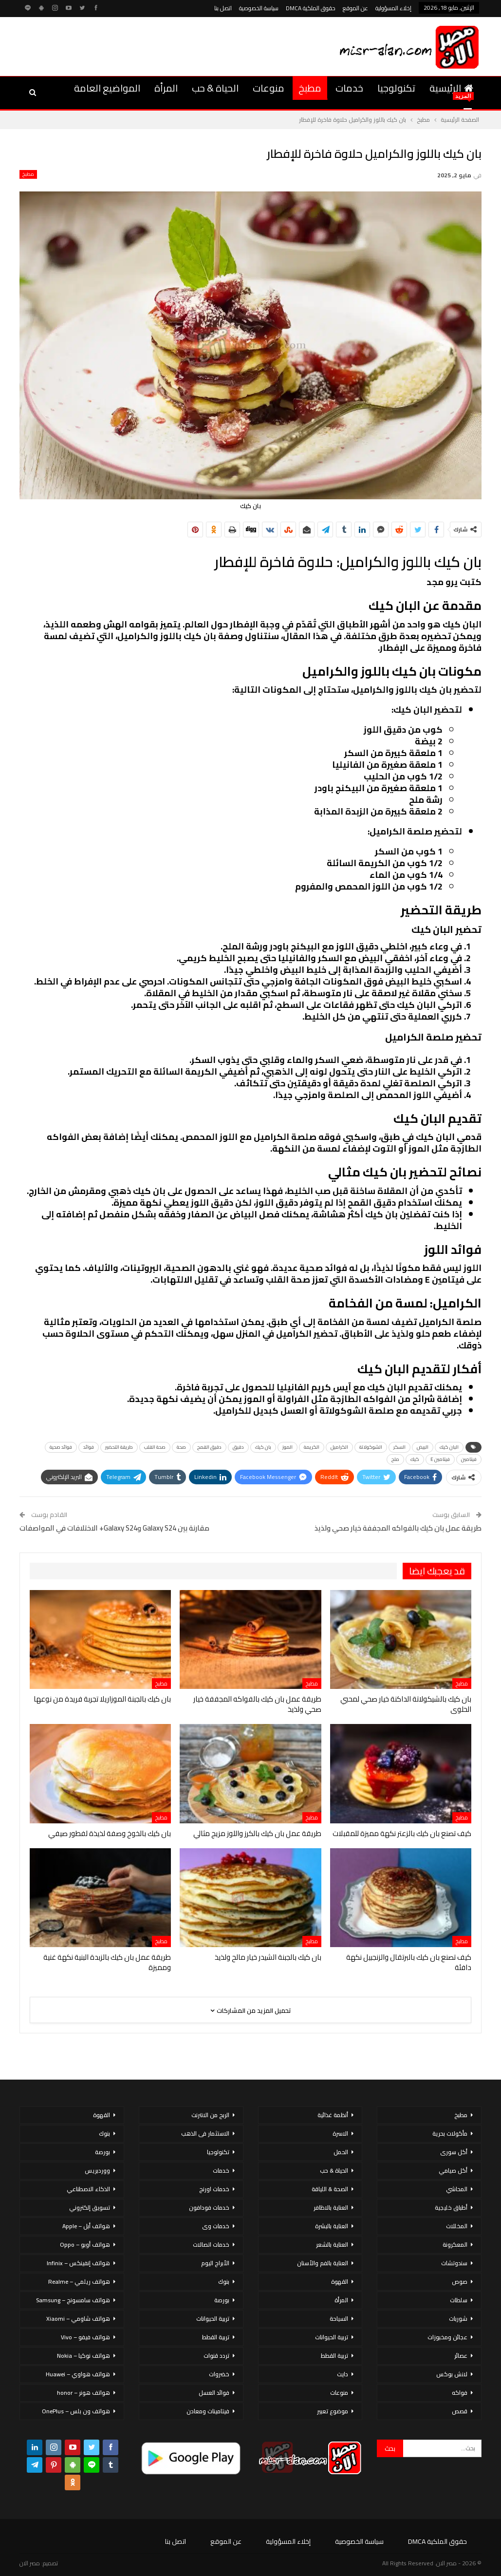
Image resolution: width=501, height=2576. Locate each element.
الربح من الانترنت (210, 2115)
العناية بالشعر (332, 2244)
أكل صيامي (453, 2170)
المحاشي (456, 2189)
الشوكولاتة (370, 1447)
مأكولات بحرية (449, 2133)
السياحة (339, 2318)
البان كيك (449, 1447)
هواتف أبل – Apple (86, 2226)
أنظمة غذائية (332, 2115)
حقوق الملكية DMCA (310, 8)
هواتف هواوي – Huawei (78, 2374)
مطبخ (309, 88)
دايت (342, 2374)
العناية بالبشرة (331, 2226)
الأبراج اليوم (215, 2263)
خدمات (349, 88)
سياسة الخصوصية (258, 8)
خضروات (219, 2374)
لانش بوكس (451, 2374)
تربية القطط (334, 2355)
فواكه (459, 2392)
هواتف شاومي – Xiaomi (78, 2318)
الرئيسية (451, 88)
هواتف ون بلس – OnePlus (76, 2411)
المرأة (166, 88)
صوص (459, 2281)
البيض (422, 1447)
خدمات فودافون (209, 2207)
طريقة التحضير (119, 1447)
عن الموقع (355, 8)
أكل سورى (453, 2152)
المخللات (456, 2226)
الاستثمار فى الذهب (205, 2133)
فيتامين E (440, 1459)
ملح (395, 1459)
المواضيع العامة (107, 88)
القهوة (339, 2281)
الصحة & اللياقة (330, 2189)
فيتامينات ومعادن (207, 2411)
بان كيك (263, 1447)
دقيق (238, 1447)
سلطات (458, 2300)
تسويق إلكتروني (89, 2207)
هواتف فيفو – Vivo (85, 2337)
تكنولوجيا (396, 88)
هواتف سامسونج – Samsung (73, 2300)
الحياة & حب (215, 88)
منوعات (268, 88)
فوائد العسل (214, 2392)
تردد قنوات (216, 2355)
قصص (459, 2411)
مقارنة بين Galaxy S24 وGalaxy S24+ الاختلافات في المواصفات (114, 1528)
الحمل (341, 2152)
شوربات (458, 2318)
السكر (399, 1447)
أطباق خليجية (451, 2207)
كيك (414, 1459)
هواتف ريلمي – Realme (79, 2281)
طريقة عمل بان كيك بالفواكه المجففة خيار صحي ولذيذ (398, 1528)
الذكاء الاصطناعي (88, 2189)
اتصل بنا (223, 8)
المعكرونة (455, 2244)
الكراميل (339, 1447)
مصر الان (29, 2563)
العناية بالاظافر (331, 2207)
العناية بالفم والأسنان (322, 2263)
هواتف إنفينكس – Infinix (78, 2263)
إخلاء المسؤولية (393, 8)
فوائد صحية (61, 1447)
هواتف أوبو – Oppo (85, 2244)
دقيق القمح (209, 1447)
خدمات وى (215, 2226)
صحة (181, 1447)
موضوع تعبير (332, 2411)
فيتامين (469, 1459)
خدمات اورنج (214, 2189)
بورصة (221, 2300)
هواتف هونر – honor (83, 2392)
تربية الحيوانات (331, 2337)
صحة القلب (155, 1447)
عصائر (460, 2355)
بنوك (223, 2281)
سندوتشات (454, 2263)
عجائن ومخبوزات (447, 2337)
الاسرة (340, 2133)
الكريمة (311, 1447)
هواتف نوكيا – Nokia (83, 2355)
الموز (287, 1447)
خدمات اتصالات (211, 2244)
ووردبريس (97, 2170)
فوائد (88, 1447)
